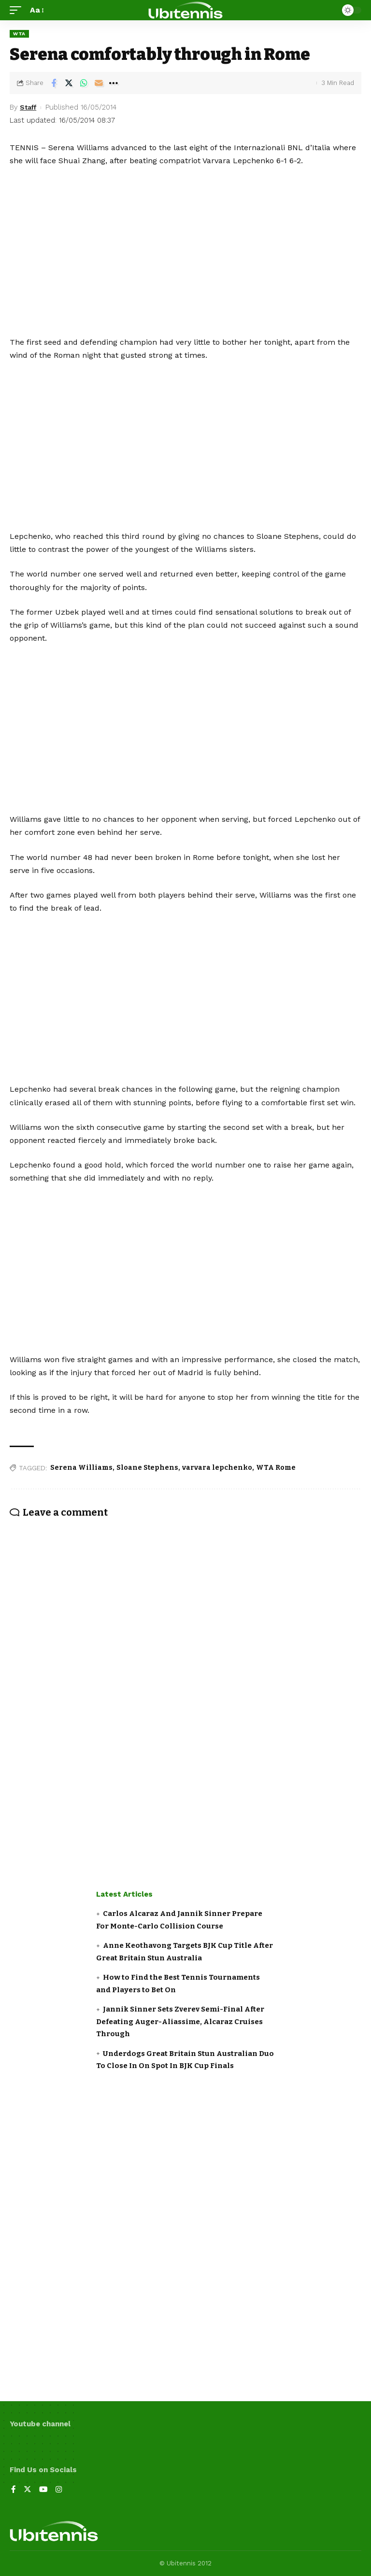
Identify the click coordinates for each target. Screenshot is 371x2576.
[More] (113, 83)
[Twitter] (27, 2490)
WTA (19, 33)
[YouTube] (43, 2490)
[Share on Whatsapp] (83, 83)
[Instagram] (59, 2490)
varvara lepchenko (217, 1468)
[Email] (98, 83)
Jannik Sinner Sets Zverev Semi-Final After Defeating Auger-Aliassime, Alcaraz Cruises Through (180, 2021)
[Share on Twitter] (68, 83)
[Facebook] (13, 2490)
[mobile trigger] (18, 9)
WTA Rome (276, 1468)
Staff (29, 107)
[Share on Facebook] (53, 83)
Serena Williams (81, 1468)
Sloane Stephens (147, 1468)
